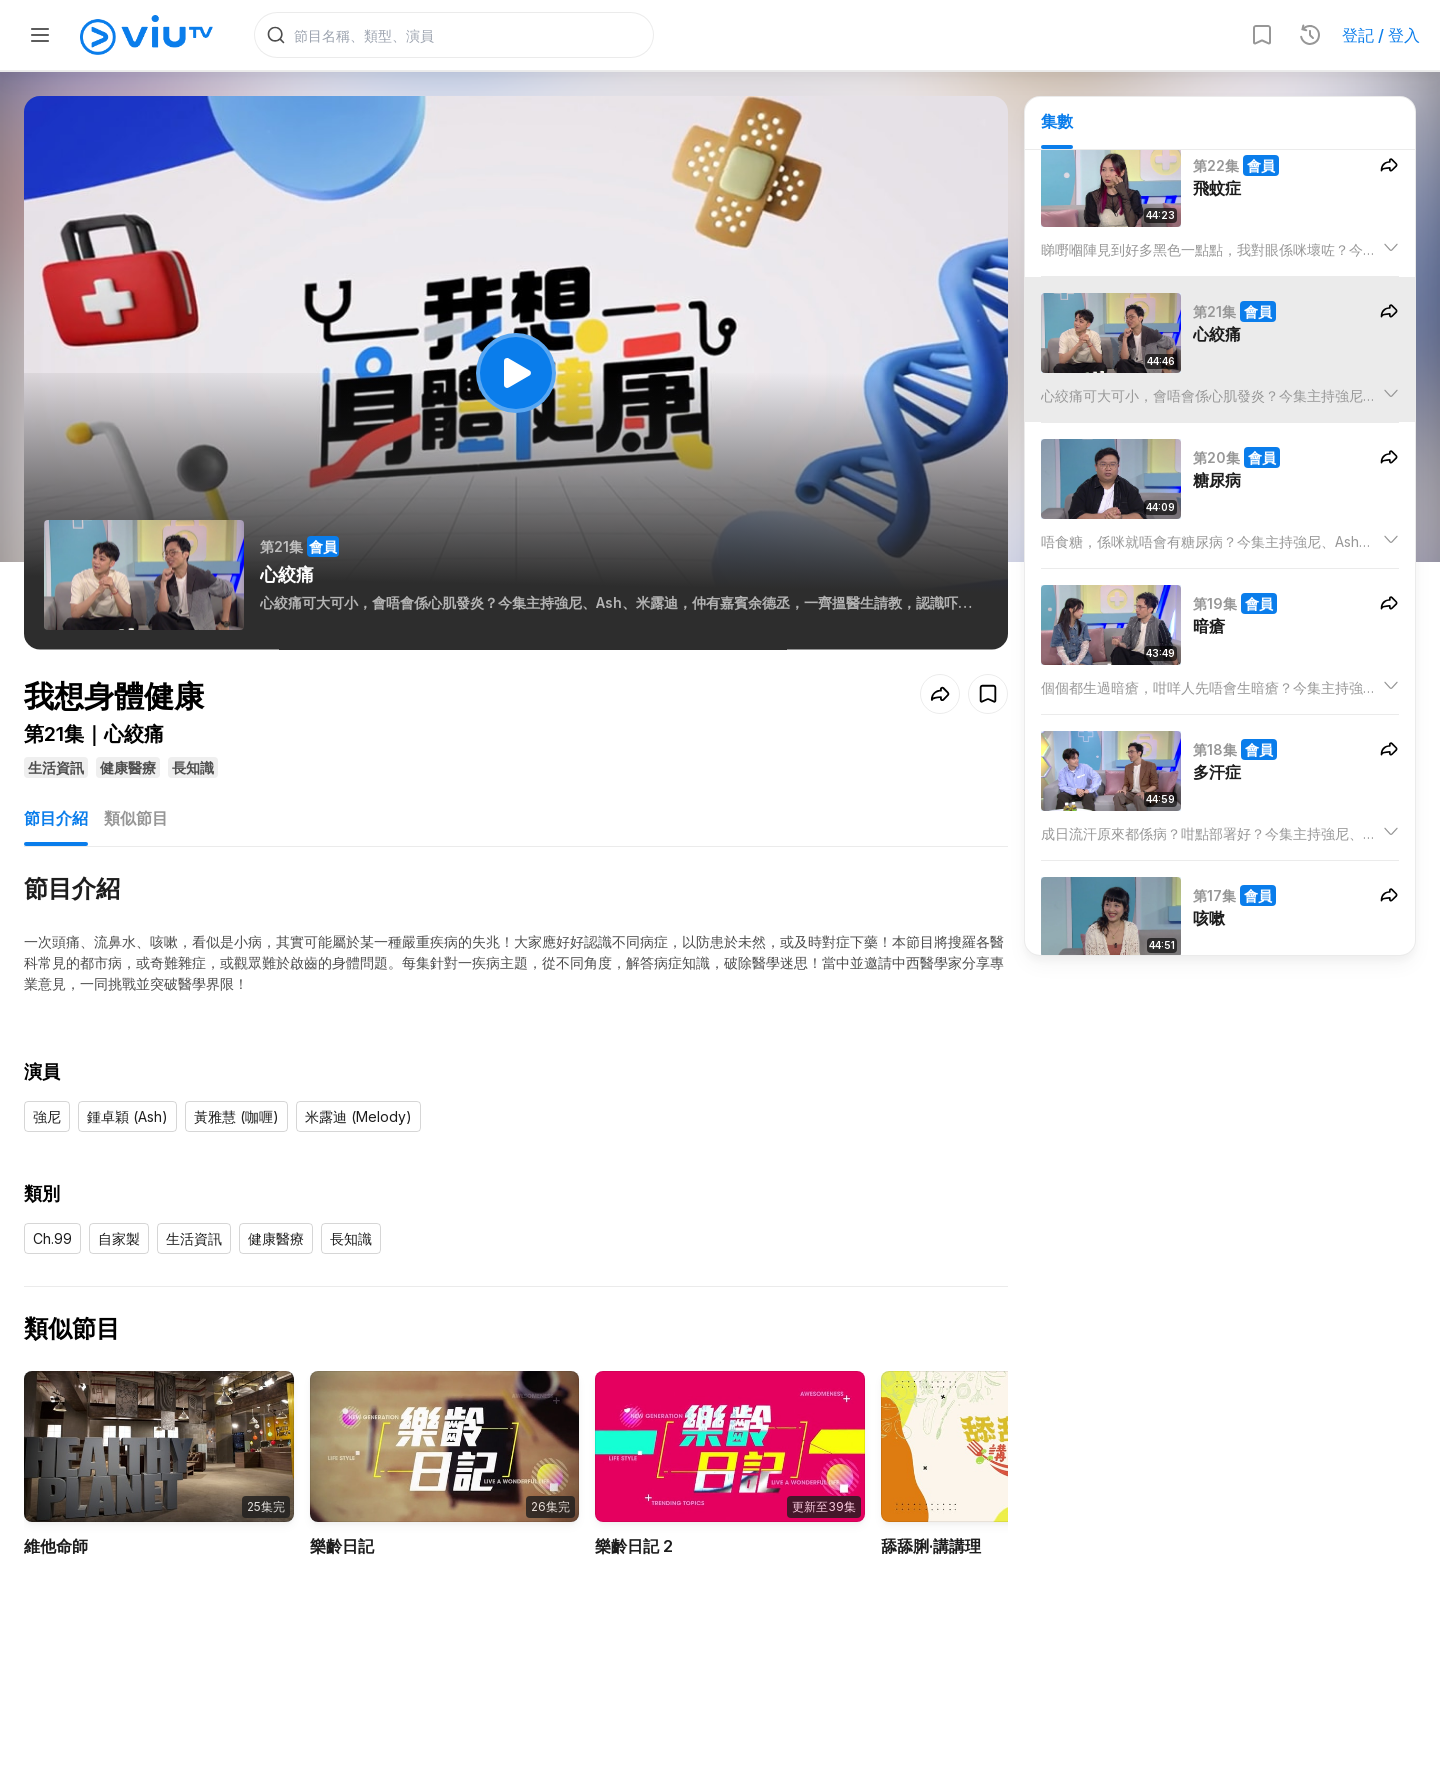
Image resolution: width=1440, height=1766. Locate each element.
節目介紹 (56, 818)
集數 (1057, 121)
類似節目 (136, 818)
